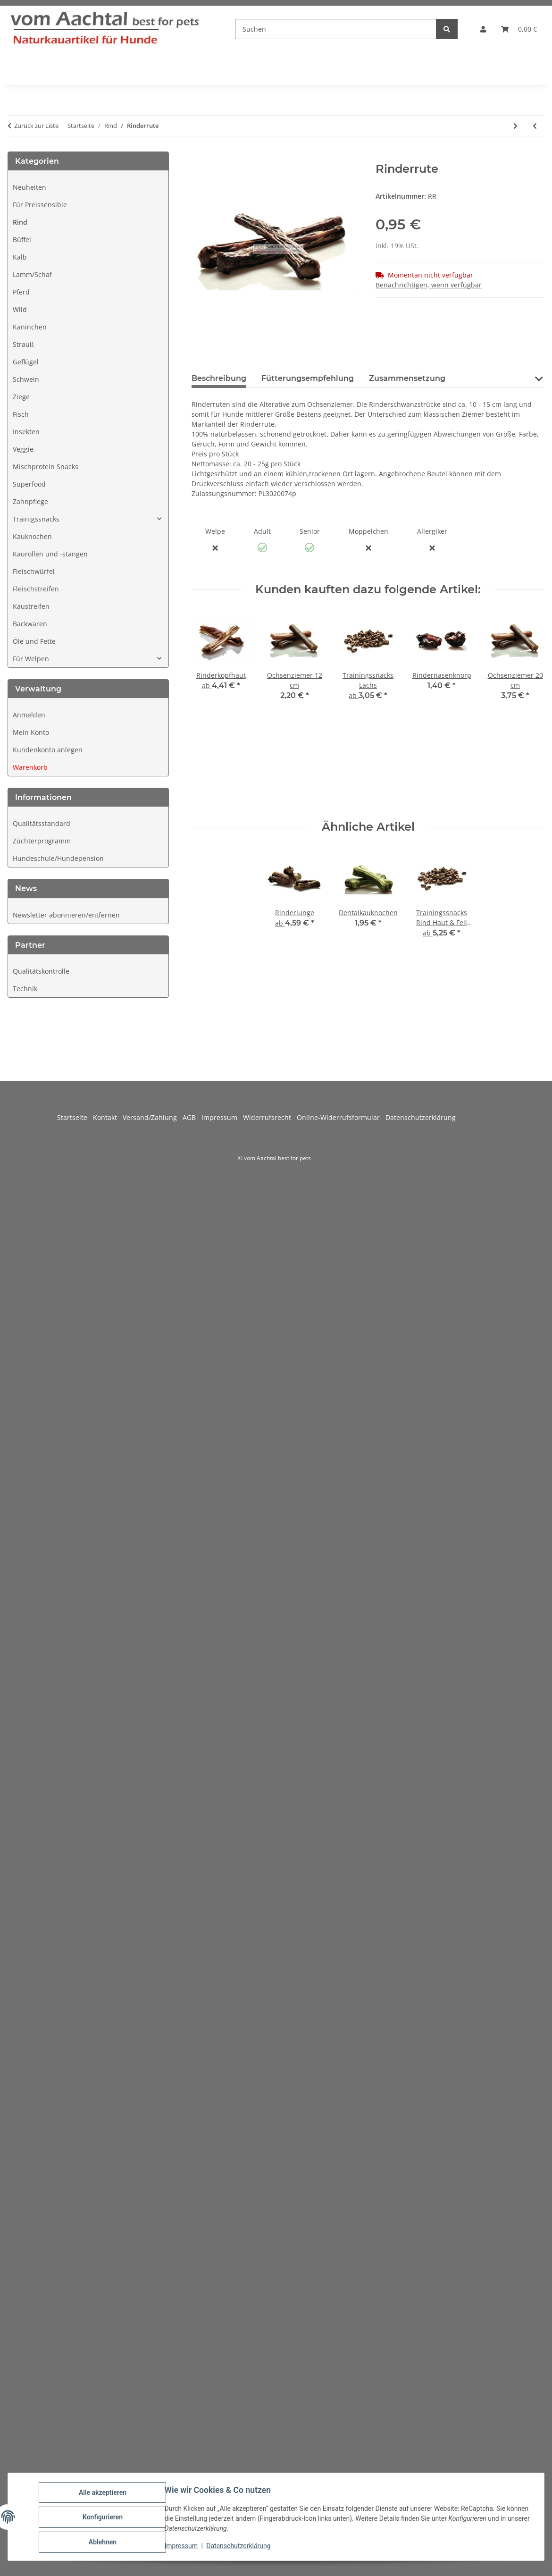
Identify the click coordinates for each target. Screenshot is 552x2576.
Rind (20, 222)
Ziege (21, 396)
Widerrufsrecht (270, 1117)
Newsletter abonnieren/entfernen (66, 914)
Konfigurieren (104, 2518)
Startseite (75, 1117)
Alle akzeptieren (103, 2493)
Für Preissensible (40, 204)
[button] (483, 29)
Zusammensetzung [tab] (407, 378)
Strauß (23, 344)
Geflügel (26, 361)
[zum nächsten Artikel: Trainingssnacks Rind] (515, 126)
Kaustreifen (31, 606)
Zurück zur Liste (36, 125)
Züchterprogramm (42, 840)
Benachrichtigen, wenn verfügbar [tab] (429, 284)
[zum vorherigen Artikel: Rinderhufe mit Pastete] (534, 126)
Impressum (182, 2547)
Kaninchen (30, 326)
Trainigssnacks (36, 518)
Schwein (26, 379)
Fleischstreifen (36, 588)
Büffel (22, 239)
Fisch (21, 414)
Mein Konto (31, 732)
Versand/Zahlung (153, 1117)
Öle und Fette (34, 641)
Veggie (23, 449)
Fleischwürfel (34, 571)
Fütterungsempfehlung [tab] (307, 378)
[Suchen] (335, 29)
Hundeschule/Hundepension (58, 858)
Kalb (20, 257)
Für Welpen (31, 658)
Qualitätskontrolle (41, 971)
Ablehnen (103, 2542)
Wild (20, 309)
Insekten (26, 431)
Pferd (21, 291)
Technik (25, 988)
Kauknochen (32, 536)
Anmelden (29, 714)
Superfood (29, 484)
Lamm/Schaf (32, 274)
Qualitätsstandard (41, 823)
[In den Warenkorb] (199, 157)
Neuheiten (29, 187)
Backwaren (30, 623)
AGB (192, 1117)
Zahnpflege (30, 501)
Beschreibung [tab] (219, 378)
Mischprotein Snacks (45, 466)
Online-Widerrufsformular (341, 1117)
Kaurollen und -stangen (50, 553)
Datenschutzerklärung (240, 2547)
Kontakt (108, 1117)
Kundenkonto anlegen (48, 749)
